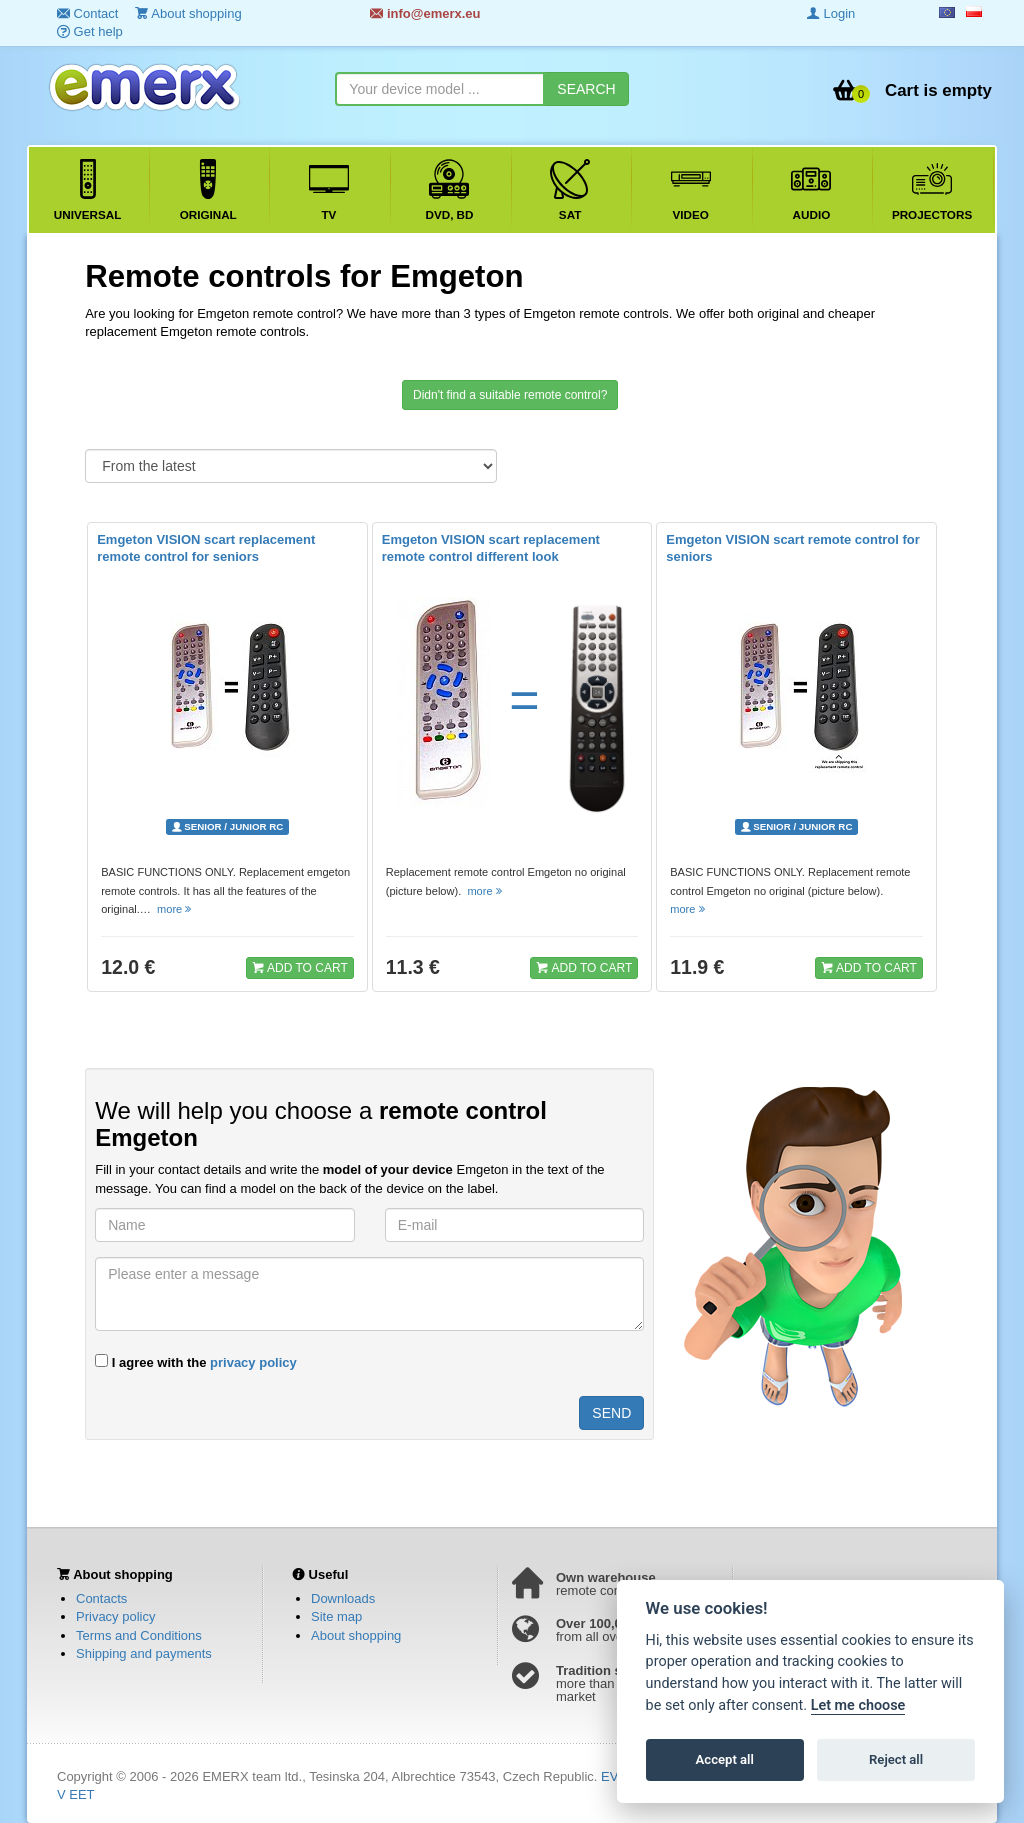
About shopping (356, 1635)
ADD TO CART (300, 967)
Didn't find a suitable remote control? (510, 395)
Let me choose (858, 1705)
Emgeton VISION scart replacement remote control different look (491, 548)
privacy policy (253, 1362)
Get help (90, 31)
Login (831, 13)
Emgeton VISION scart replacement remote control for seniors (206, 548)
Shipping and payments (144, 1653)
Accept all (725, 1759)
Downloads (343, 1598)
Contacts (101, 1598)
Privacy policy (115, 1616)
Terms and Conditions (139, 1635)
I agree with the (196, 1362)
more (175, 909)
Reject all (896, 1759)
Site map (336, 1616)
